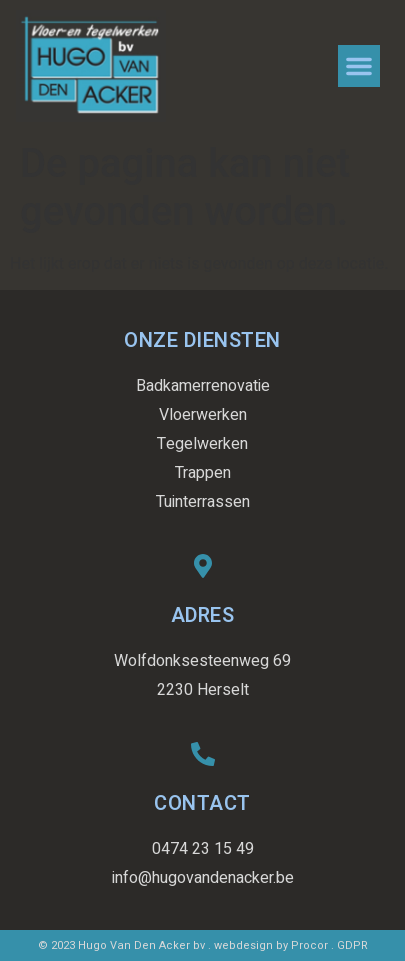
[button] (359, 66)
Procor (309, 945)
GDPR (352, 945)
